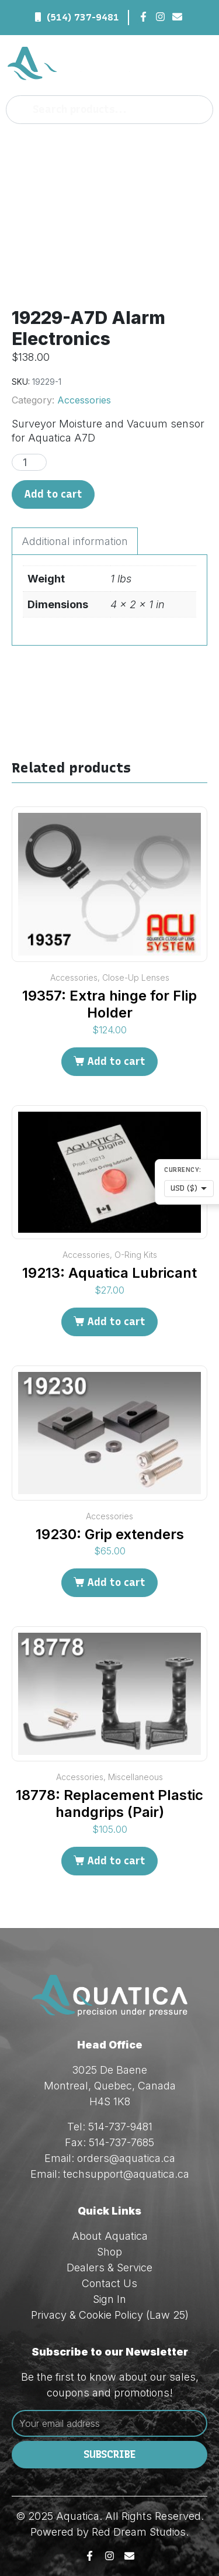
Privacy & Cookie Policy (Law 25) (110, 2315)
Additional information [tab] (75, 541)
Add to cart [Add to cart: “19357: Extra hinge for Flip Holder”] (116, 1061)
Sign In (109, 2299)
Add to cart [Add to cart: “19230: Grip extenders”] (116, 1582)
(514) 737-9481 (83, 17)
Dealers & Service (109, 2267)
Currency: (182, 1170)
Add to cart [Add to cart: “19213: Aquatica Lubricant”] (116, 1321)
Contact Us (109, 2283)
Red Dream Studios (139, 2532)
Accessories (84, 400)
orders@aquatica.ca (126, 2158)
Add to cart (53, 494)
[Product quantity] (29, 462)
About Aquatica (110, 2236)
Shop (109, 2252)
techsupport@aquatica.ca (126, 2174)
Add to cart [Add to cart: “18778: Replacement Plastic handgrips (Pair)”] (116, 1860)
